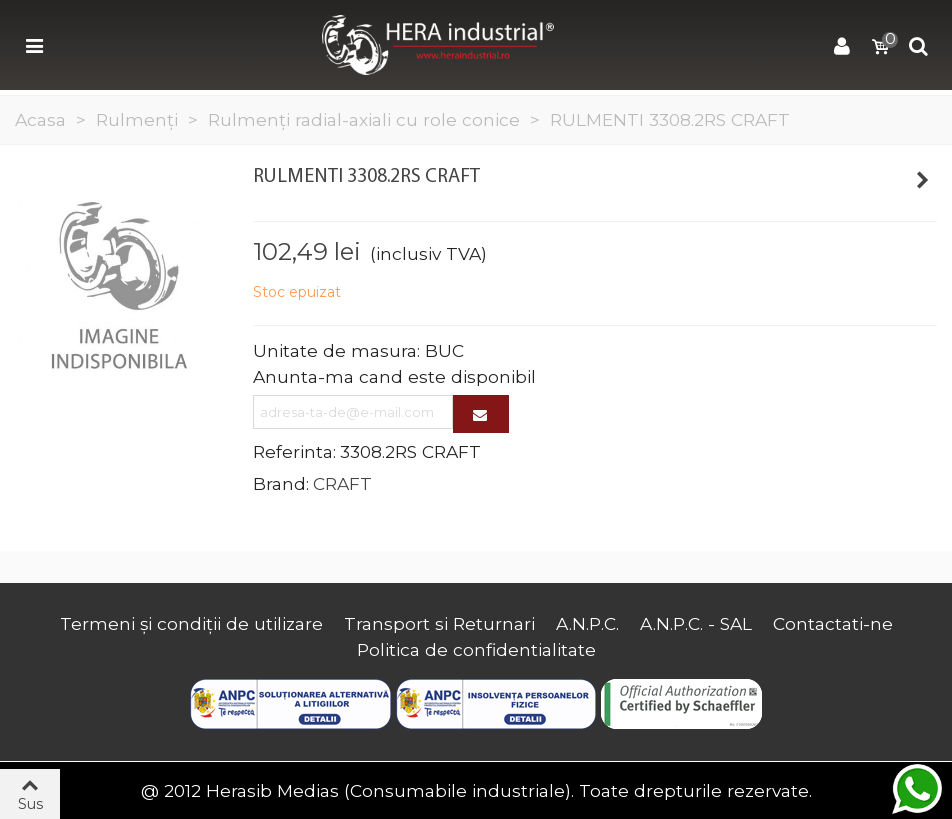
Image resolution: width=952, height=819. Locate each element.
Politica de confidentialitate (476, 649)
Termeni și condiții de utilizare (191, 623)
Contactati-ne (833, 623)
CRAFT (342, 483)
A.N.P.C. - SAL (696, 623)
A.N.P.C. (587, 623)
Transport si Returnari (439, 623)
